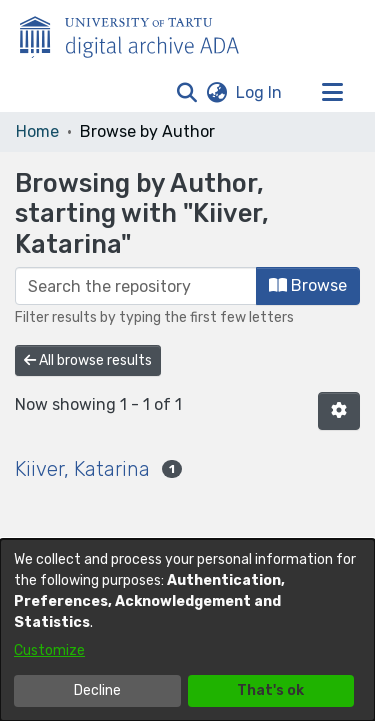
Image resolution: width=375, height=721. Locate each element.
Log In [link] (260, 92)
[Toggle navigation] (332, 93)
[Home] (140, 33)
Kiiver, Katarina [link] (82, 469)
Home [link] (37, 131)
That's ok (270, 690)
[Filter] (136, 286)
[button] (186, 93)
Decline (97, 690)
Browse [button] (308, 285)
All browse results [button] (88, 360)
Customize (49, 650)
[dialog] (187, 630)
